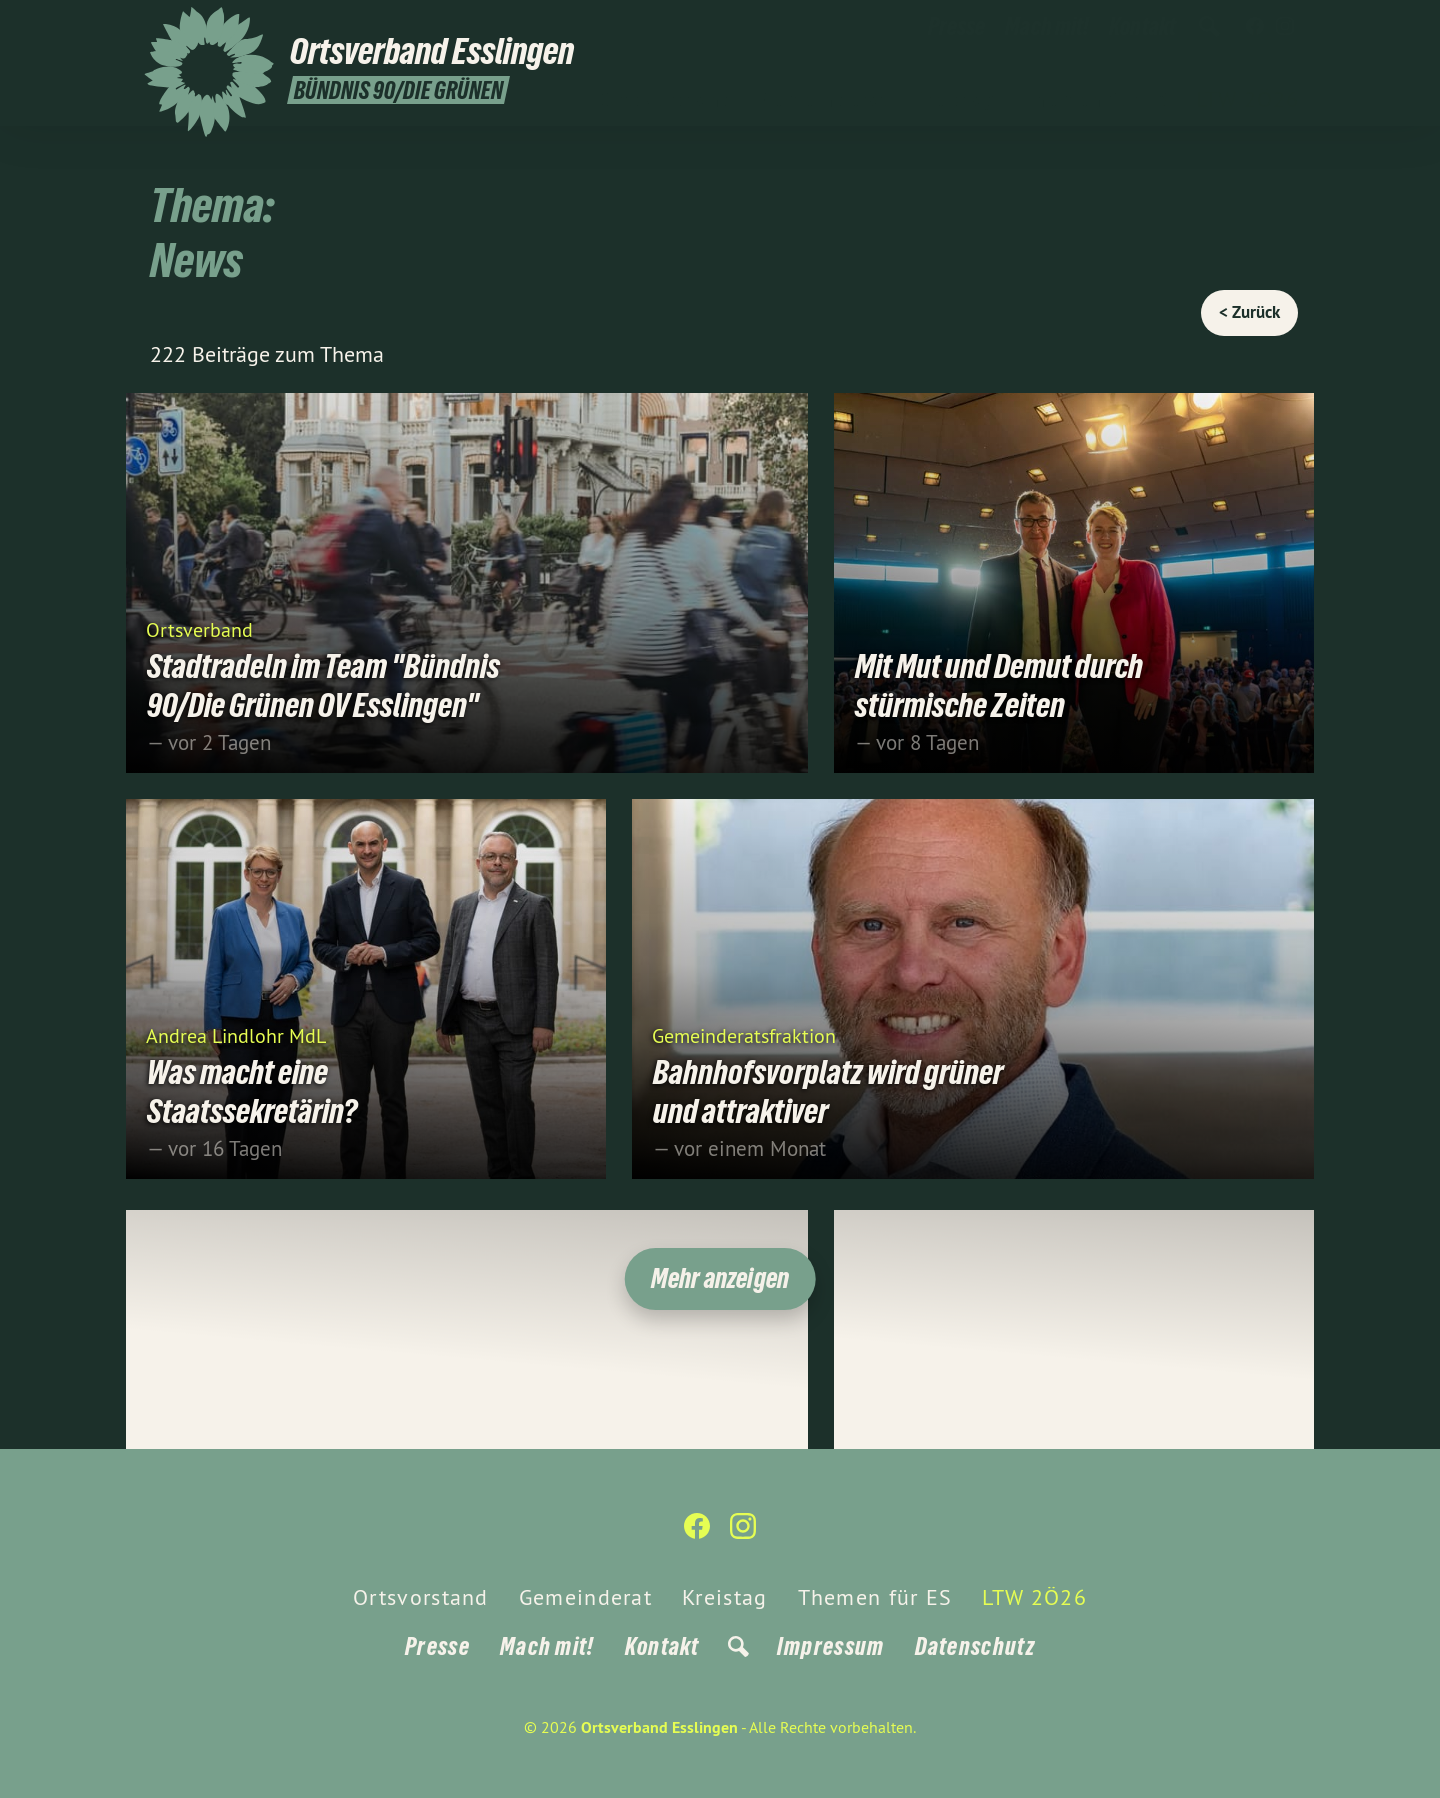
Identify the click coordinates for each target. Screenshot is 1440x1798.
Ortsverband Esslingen (659, 1727)
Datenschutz (975, 1646)
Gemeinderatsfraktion (744, 1034)
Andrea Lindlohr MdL (236, 1034)
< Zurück (1249, 312)
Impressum (831, 1646)
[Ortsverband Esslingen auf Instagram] (1285, 27)
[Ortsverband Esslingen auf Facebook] (1255, 27)
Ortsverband (199, 628)
